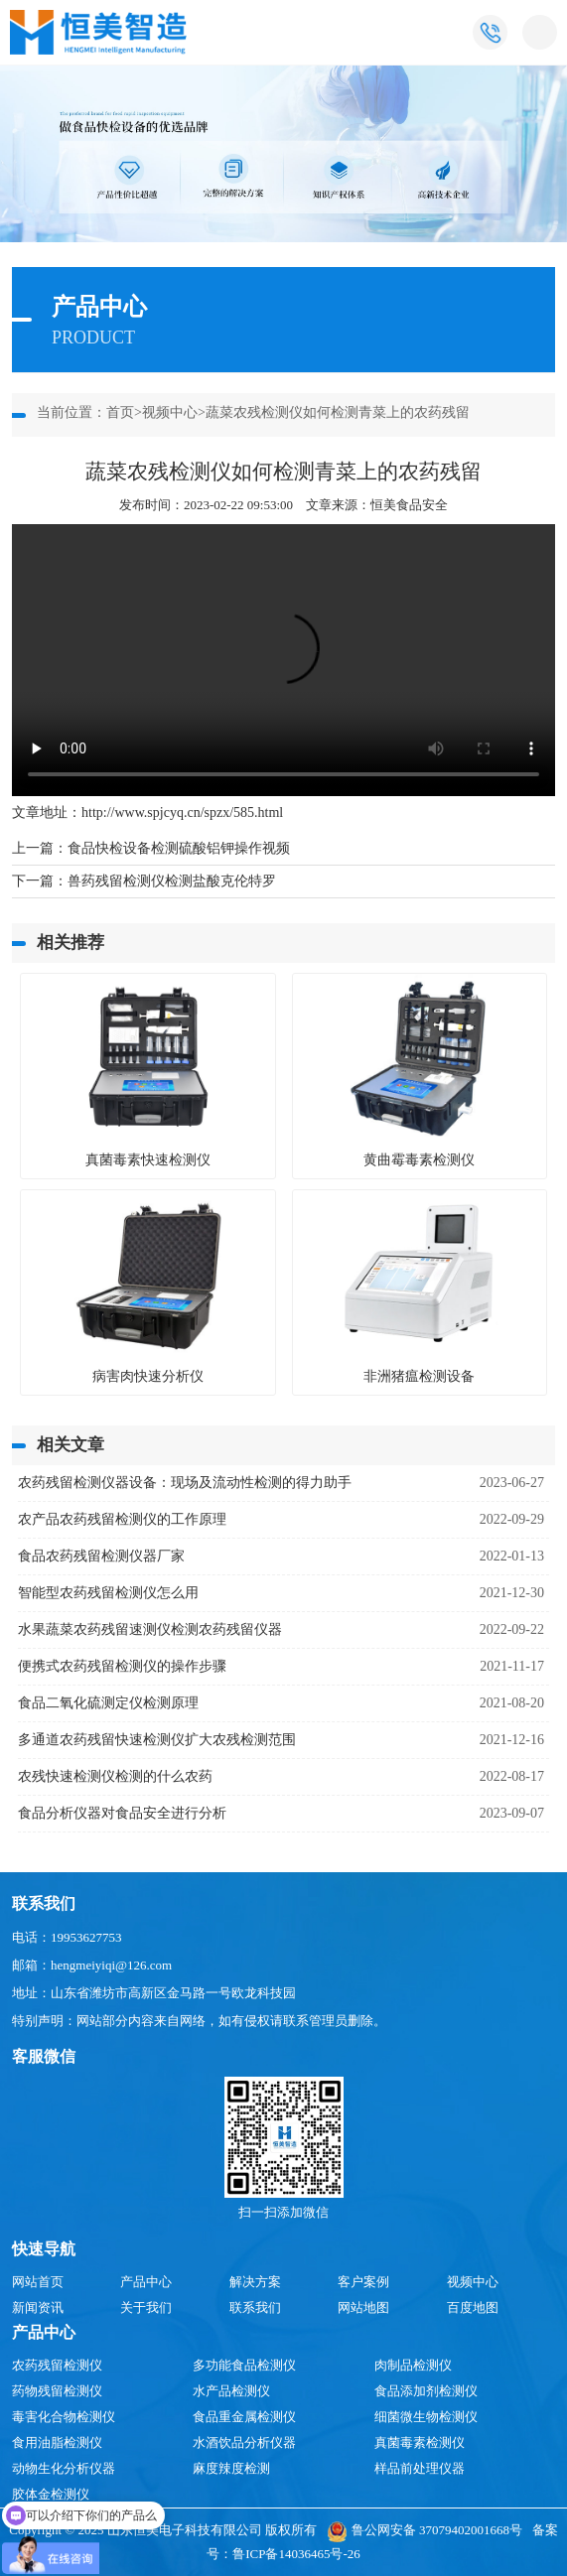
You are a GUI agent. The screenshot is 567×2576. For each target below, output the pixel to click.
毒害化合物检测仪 (63, 2416)
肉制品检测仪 (413, 2365)
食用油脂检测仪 (57, 2442)
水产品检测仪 (231, 2390)
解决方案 (255, 2281)
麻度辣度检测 (231, 2468)
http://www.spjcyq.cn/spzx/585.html (182, 812)
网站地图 (363, 2307)
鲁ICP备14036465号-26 (296, 2553)
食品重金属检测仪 (244, 2416)
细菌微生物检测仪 (426, 2416)
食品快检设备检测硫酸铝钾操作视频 (179, 848)
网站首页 (38, 2281)
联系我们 (255, 2307)
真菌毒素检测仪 (419, 2442)
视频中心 (170, 412)
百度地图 (472, 2307)
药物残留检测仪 (57, 2390)
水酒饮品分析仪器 (244, 2442)
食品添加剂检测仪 (426, 2390)
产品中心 (146, 2281)
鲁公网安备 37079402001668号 (424, 2529)
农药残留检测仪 (57, 2365)
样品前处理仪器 (419, 2468)
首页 (120, 412)
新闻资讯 (38, 2307)
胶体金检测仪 (50, 2494)
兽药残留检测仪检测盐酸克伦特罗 (172, 881)
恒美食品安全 (409, 504)
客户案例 (363, 2281)
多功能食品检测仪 (244, 2365)
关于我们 (146, 2307)
